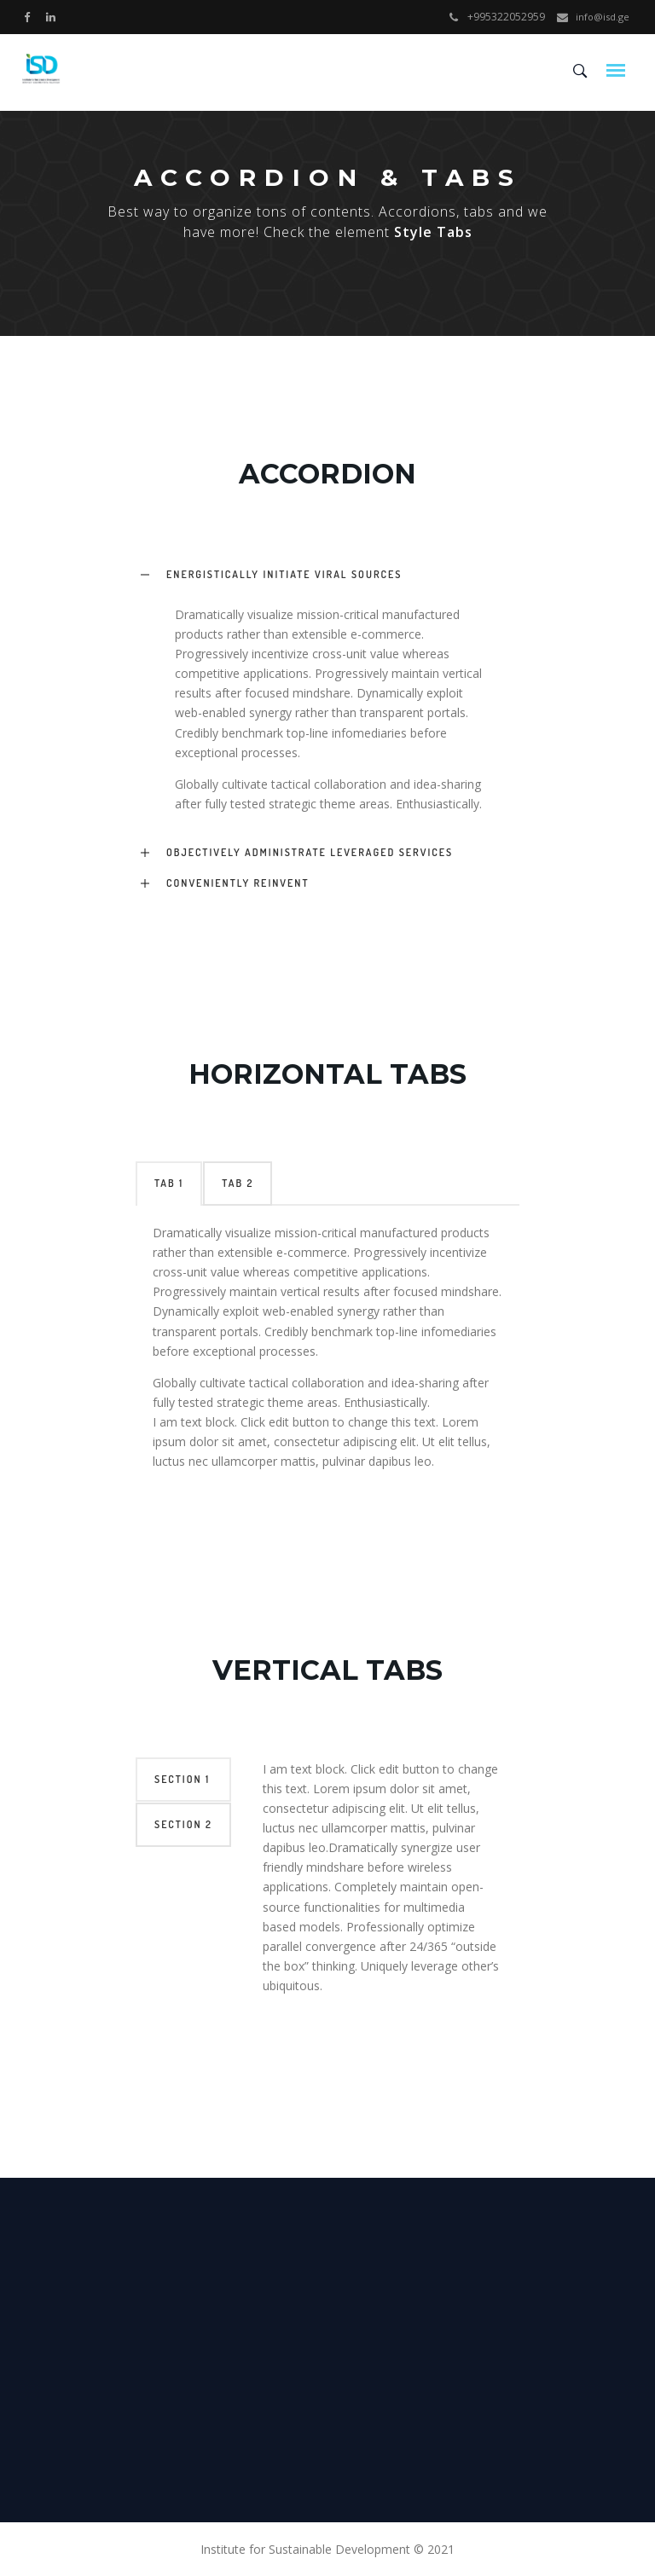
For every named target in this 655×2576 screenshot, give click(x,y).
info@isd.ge (602, 16)
